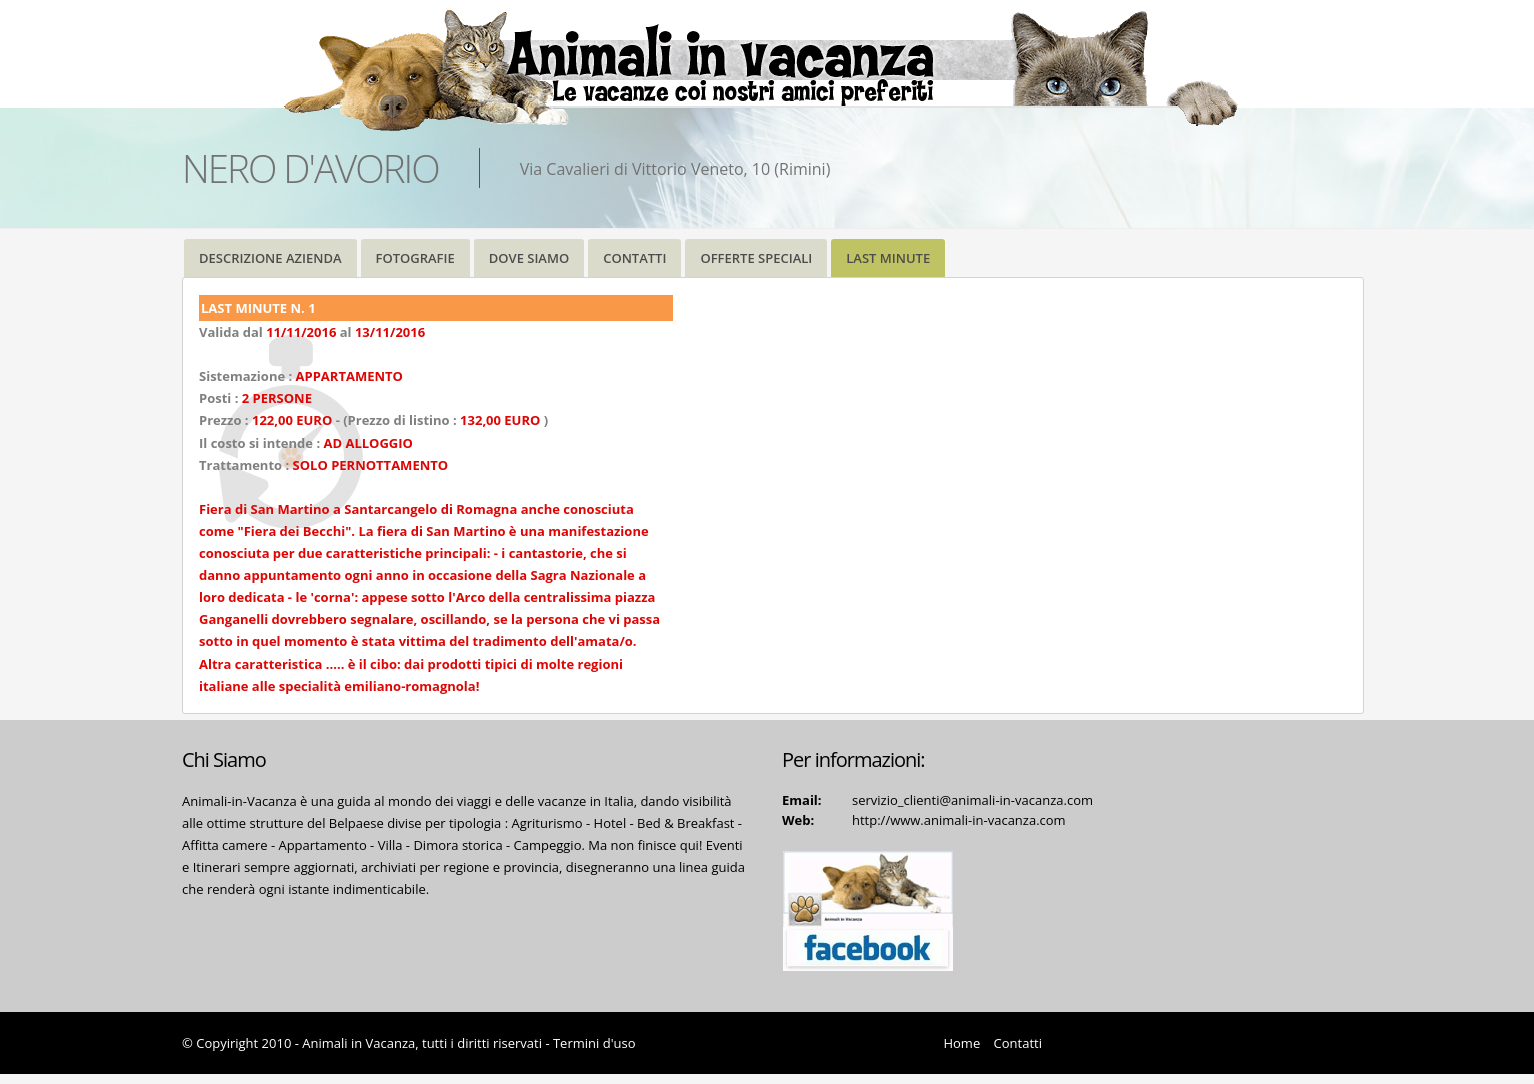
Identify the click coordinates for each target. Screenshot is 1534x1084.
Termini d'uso (594, 1043)
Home (961, 1043)
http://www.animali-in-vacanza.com (959, 820)
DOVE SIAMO (529, 258)
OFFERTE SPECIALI (756, 258)
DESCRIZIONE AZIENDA (270, 258)
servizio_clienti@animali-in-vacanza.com (972, 800)
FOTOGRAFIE (415, 258)
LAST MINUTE (888, 258)
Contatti (1018, 1043)
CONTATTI (634, 258)
